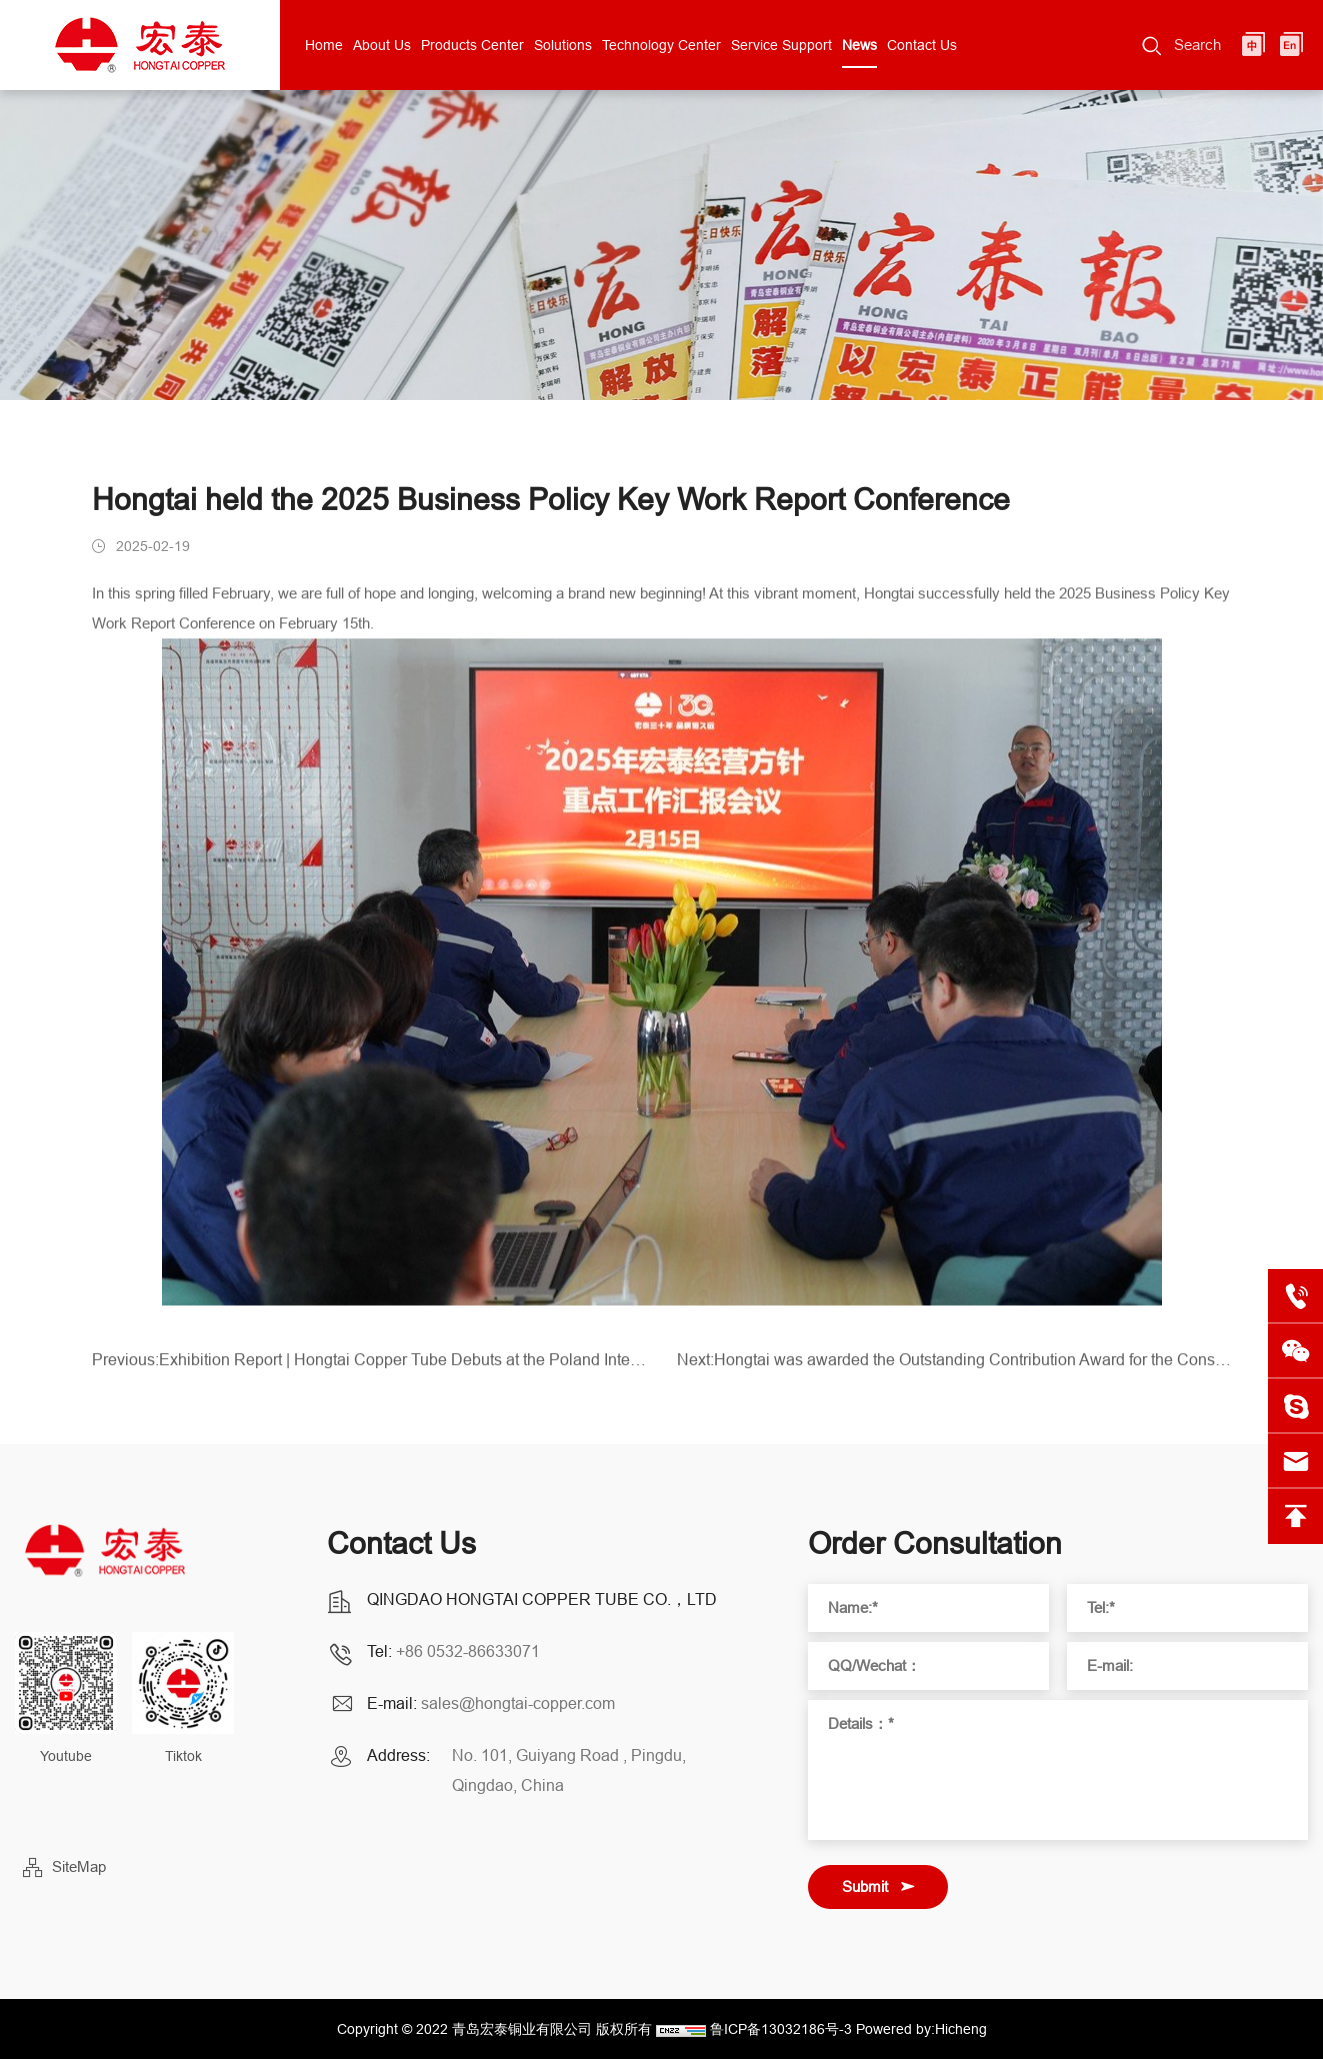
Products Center (472, 45)
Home (324, 45)
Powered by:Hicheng (921, 2029)
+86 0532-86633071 (468, 1651)
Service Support (781, 45)
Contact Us (922, 45)
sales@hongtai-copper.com (518, 1703)
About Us (382, 45)
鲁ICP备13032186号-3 (781, 2029)
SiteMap (79, 1866)
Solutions (563, 45)
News (859, 45)
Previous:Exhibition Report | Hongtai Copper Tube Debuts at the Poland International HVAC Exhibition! (369, 1365)
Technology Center (661, 45)
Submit (865, 1886)
